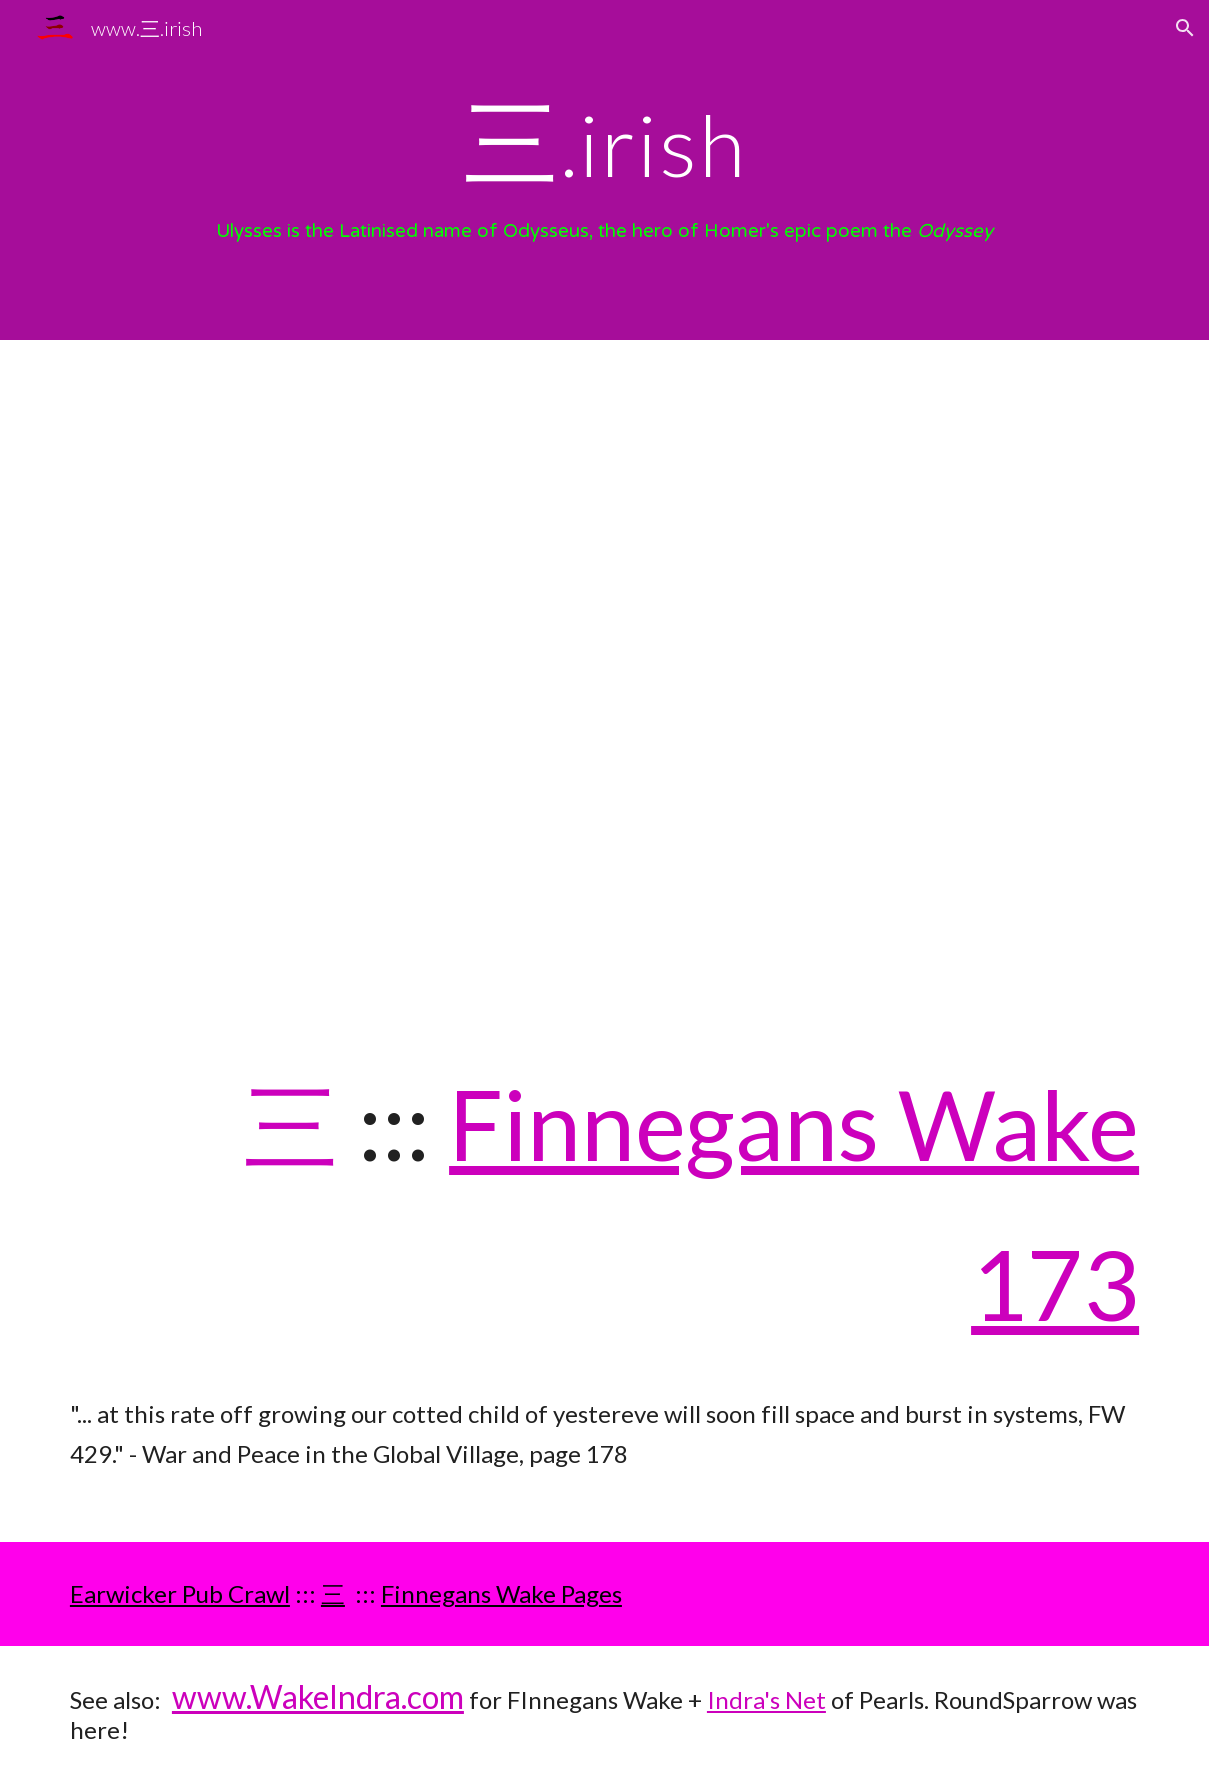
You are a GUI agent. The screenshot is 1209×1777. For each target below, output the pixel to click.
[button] (1185, 28)
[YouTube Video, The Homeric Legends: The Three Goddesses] (604, 676)
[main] (604, 140)
